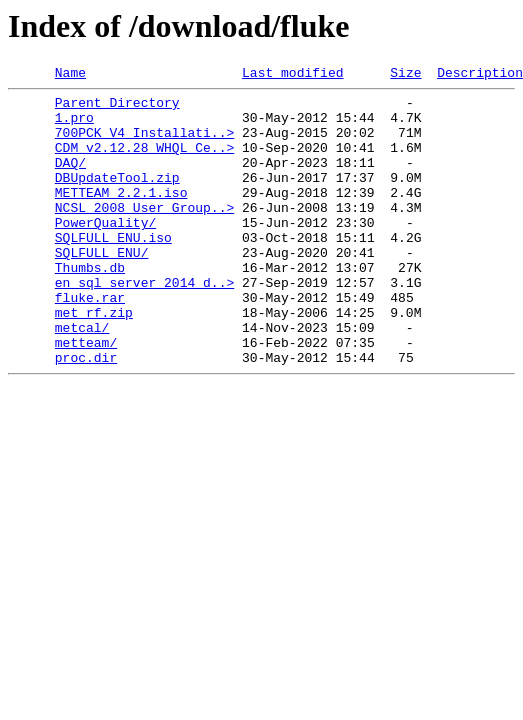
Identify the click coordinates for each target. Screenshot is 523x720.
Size (405, 75)
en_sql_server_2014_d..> (144, 324)
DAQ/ (70, 180)
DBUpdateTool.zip (117, 198)
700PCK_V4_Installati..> (144, 144)
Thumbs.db (90, 306)
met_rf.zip (94, 360)
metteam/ (86, 396)
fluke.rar (90, 342)
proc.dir (86, 414)
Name (70, 75)
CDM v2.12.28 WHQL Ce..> (144, 162)
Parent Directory (117, 108)
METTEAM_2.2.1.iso (121, 216)
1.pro (74, 126)
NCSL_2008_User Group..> (144, 234)
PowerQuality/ (105, 252)
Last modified (292, 75)
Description (480, 75)
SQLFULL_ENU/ (102, 288)
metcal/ (82, 378)
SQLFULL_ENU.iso (113, 270)
